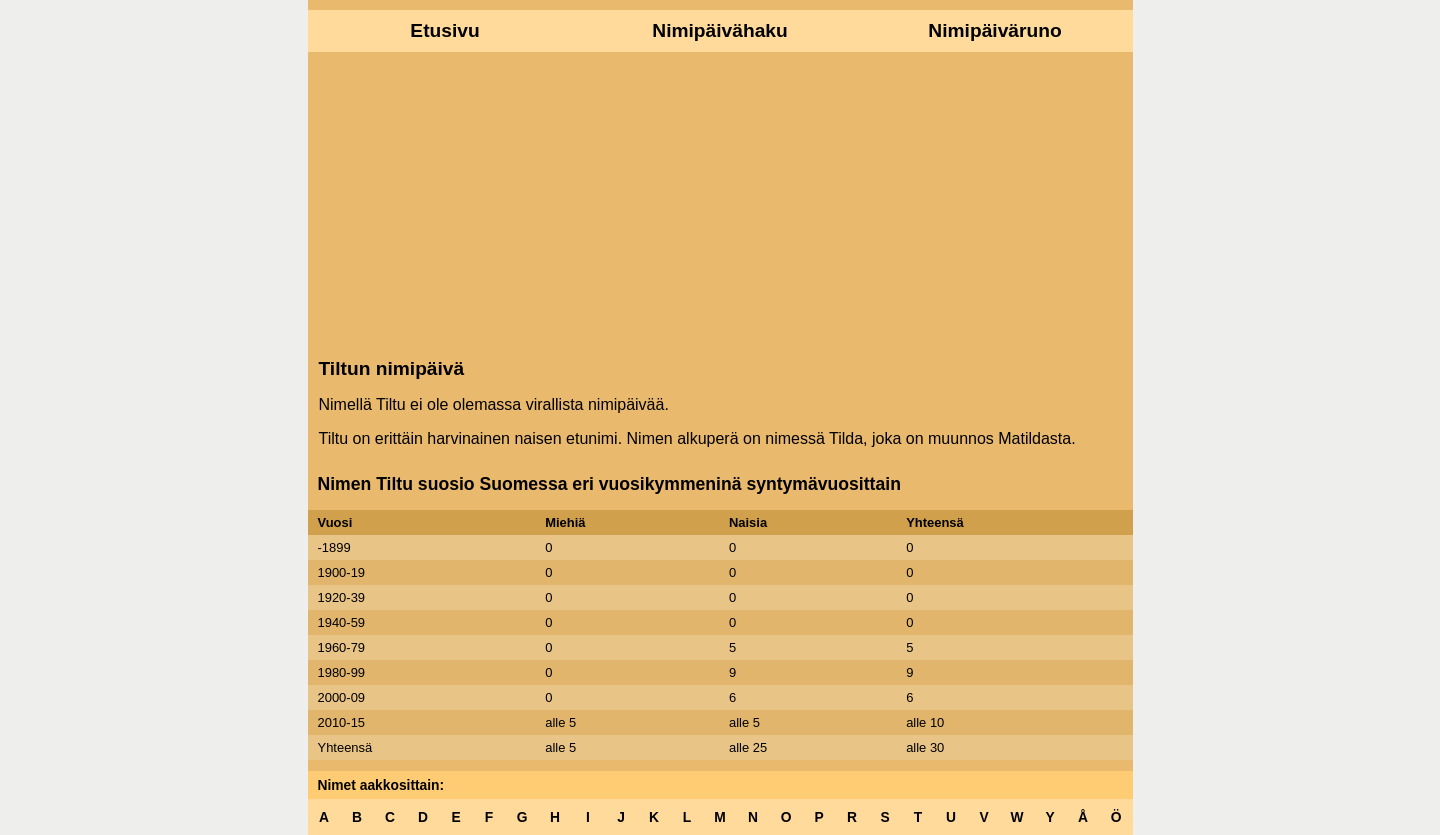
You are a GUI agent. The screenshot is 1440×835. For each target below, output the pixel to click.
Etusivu (444, 30)
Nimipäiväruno (994, 30)
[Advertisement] (720, 203)
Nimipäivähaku (719, 30)
